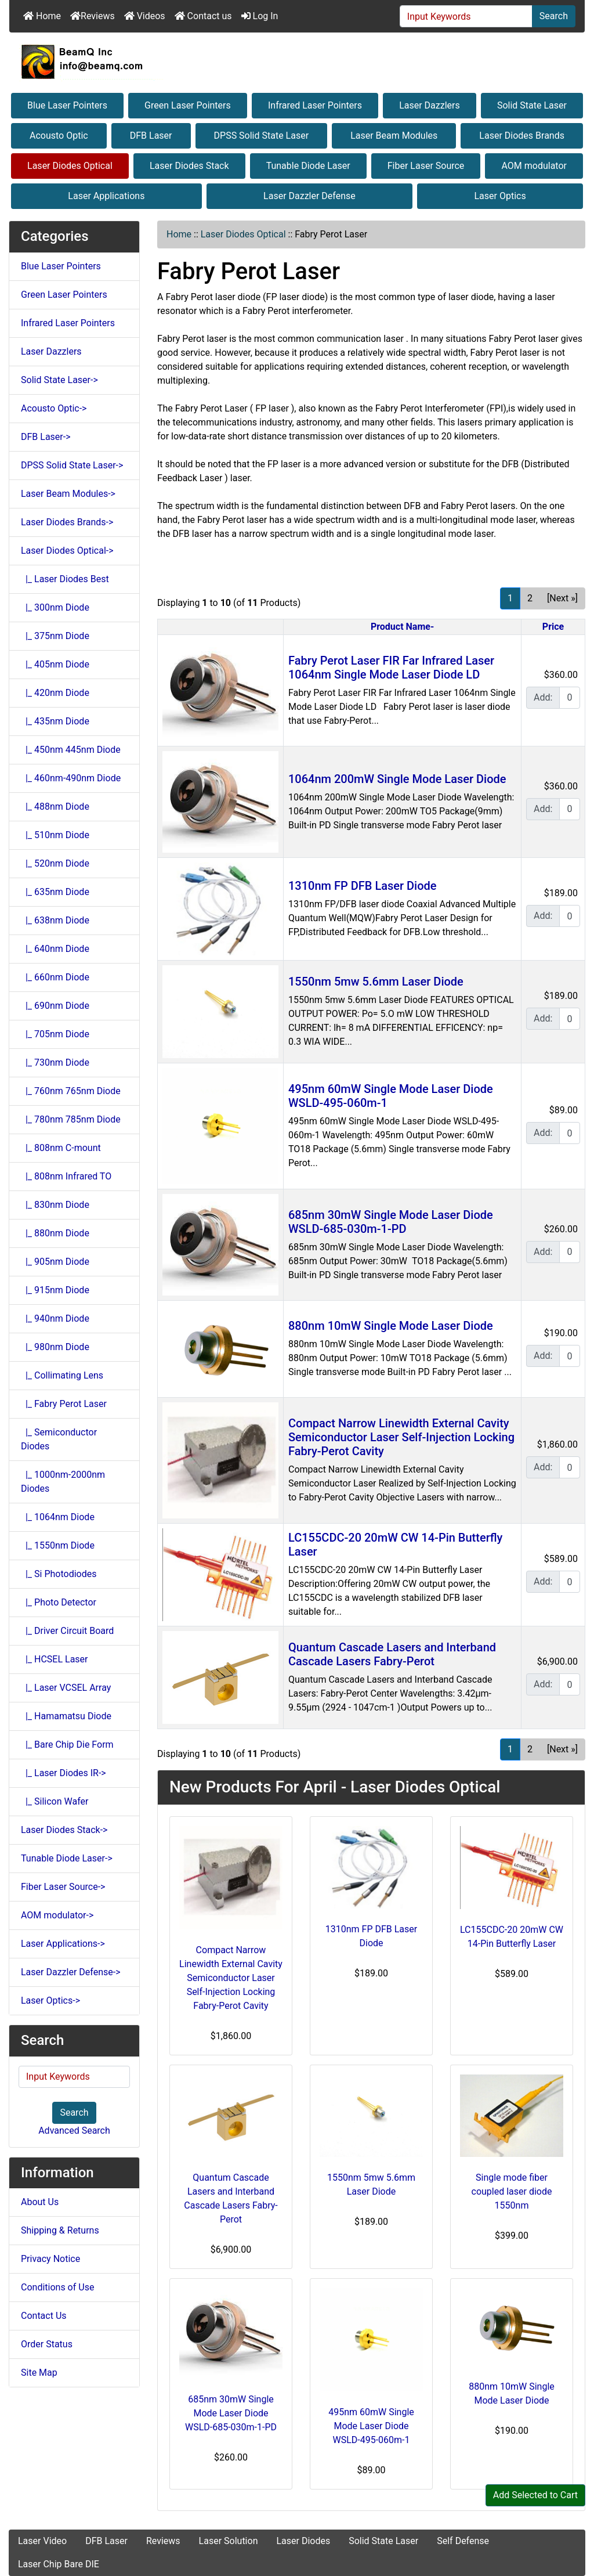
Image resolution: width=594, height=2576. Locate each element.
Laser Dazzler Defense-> (71, 1972)
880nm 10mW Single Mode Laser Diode (390, 1326)
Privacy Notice (50, 2258)
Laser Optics (500, 195)
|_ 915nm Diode (55, 1290)
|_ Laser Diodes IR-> (63, 1772)
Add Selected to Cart (535, 2495)
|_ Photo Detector (58, 1602)
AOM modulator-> (57, 1915)
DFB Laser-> (46, 436)
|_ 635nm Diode (55, 891)
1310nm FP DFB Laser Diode (362, 886)
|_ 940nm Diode (55, 1318)
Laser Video (42, 2540)
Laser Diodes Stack (189, 165)
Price (553, 626)
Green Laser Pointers (187, 105)
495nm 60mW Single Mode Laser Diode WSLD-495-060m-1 (371, 2426)
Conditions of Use (57, 2287)
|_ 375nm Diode (55, 635)
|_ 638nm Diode (55, 920)
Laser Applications (106, 195)
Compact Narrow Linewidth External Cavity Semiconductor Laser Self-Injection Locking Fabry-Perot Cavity (401, 1437)
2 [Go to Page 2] (530, 598)
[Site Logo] (297, 61)
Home (42, 15)
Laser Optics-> (50, 2000)
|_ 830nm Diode (55, 1204)
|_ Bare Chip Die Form (67, 1744)
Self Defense (463, 2540)
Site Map (39, 2372)
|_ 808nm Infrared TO (66, 1176)
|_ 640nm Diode (55, 948)
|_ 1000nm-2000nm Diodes (63, 1481)
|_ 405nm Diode (55, 664)
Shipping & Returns (60, 2230)
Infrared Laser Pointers (315, 105)
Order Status (47, 2344)
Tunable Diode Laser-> (67, 1858)
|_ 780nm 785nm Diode (71, 1119)
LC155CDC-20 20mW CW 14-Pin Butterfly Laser (511, 1936)
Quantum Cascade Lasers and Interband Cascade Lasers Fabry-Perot (392, 1654)
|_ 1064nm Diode (58, 1516)
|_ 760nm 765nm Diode (71, 1090)
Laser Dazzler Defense (309, 195)
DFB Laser (151, 135)
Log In (259, 15)
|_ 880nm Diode (55, 1233)
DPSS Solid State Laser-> (72, 465)
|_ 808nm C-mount (61, 1147)
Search (553, 15)
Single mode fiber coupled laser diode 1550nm (512, 2191)
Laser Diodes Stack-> (64, 1829)
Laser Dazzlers (429, 105)
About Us (40, 2201)
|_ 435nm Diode (55, 721)
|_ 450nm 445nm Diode (71, 749)
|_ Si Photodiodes (58, 1573)
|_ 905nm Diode (55, 1261)
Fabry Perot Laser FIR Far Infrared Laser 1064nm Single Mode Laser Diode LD (391, 667)
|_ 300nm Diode (55, 607)
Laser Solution (228, 2540)
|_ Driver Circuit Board (67, 1630)
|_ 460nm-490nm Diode (71, 778)
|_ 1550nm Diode (58, 1545)
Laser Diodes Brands (521, 135)
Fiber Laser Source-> (63, 1886)
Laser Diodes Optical (70, 165)
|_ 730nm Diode (55, 1062)
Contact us (203, 15)
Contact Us (44, 2315)
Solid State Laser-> (59, 379)
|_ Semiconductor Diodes (59, 1439)
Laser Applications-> (63, 1943)
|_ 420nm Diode (55, 692)
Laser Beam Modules (393, 135)
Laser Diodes (303, 2540)
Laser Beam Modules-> (68, 493)
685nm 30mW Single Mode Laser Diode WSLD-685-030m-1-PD (390, 1222)
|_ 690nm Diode (55, 1005)
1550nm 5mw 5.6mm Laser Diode (375, 981)
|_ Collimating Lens (62, 1375)
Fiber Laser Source (426, 165)
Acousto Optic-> (53, 408)
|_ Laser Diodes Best (65, 579)
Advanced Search (74, 2130)
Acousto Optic (59, 135)
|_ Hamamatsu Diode (66, 1716)
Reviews (92, 15)
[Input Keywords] (466, 16)
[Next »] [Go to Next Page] (562, 598)
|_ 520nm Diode (55, 863)
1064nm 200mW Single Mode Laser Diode (397, 779)
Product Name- (402, 626)
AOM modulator (534, 165)
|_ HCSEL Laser (54, 1659)
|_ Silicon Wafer (54, 1801)
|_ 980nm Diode (55, 1346)
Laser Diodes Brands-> (67, 522)
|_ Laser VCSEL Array (66, 1687)
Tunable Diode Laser (308, 165)
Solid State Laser (532, 105)
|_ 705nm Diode (55, 1034)
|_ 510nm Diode (55, 834)
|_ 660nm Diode (55, 977)
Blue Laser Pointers (67, 105)
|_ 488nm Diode (55, 806)
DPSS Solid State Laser (261, 135)
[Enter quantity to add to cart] (569, 698)
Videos (144, 15)
